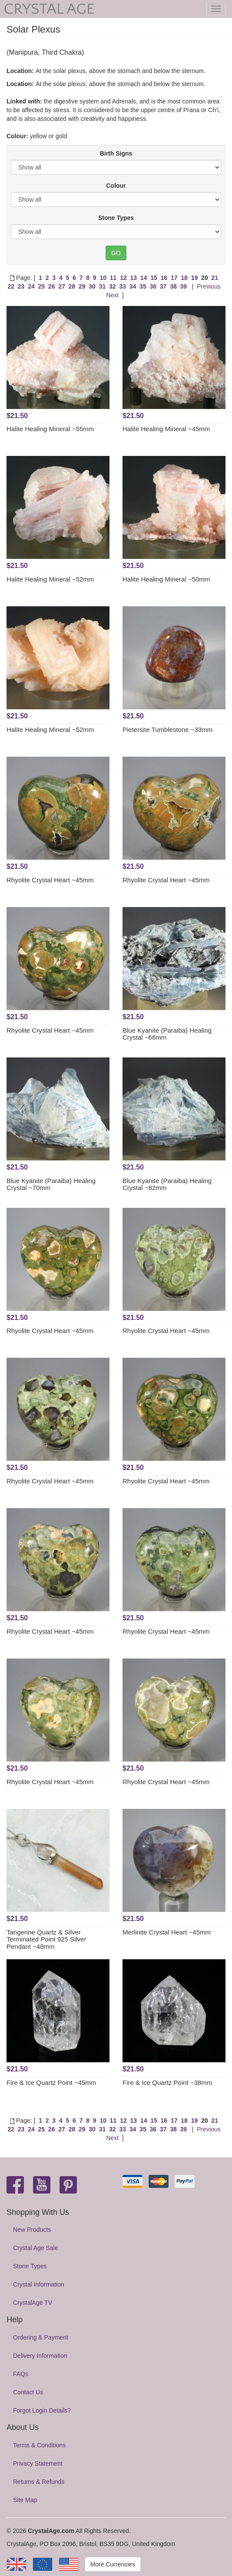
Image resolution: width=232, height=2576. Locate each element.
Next (112, 295)
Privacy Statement (38, 2463)
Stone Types (116, 217)
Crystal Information (38, 2284)
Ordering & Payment (40, 2337)
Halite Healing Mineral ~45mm (166, 428)
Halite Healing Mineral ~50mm (166, 579)
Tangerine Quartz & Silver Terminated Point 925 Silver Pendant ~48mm (46, 1939)
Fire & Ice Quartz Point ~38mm (167, 2082)
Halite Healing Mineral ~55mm (50, 428)
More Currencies (112, 2564)
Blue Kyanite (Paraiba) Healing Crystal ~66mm (167, 1034)
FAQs (20, 2373)
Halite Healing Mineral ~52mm (50, 579)
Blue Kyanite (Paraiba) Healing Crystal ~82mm (167, 1184)
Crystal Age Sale (35, 2247)
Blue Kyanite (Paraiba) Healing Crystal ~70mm (51, 1184)
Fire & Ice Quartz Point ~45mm (51, 2082)
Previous (208, 286)
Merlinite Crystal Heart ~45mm (167, 1932)
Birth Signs (116, 153)
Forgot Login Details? (42, 2410)
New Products (32, 2229)
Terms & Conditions (39, 2445)
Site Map (25, 2499)
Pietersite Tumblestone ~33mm (167, 729)
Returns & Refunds (38, 2481)
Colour (116, 185)
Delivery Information (40, 2355)
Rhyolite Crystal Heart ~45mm (50, 880)
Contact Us (28, 2392)
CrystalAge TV (32, 2302)
